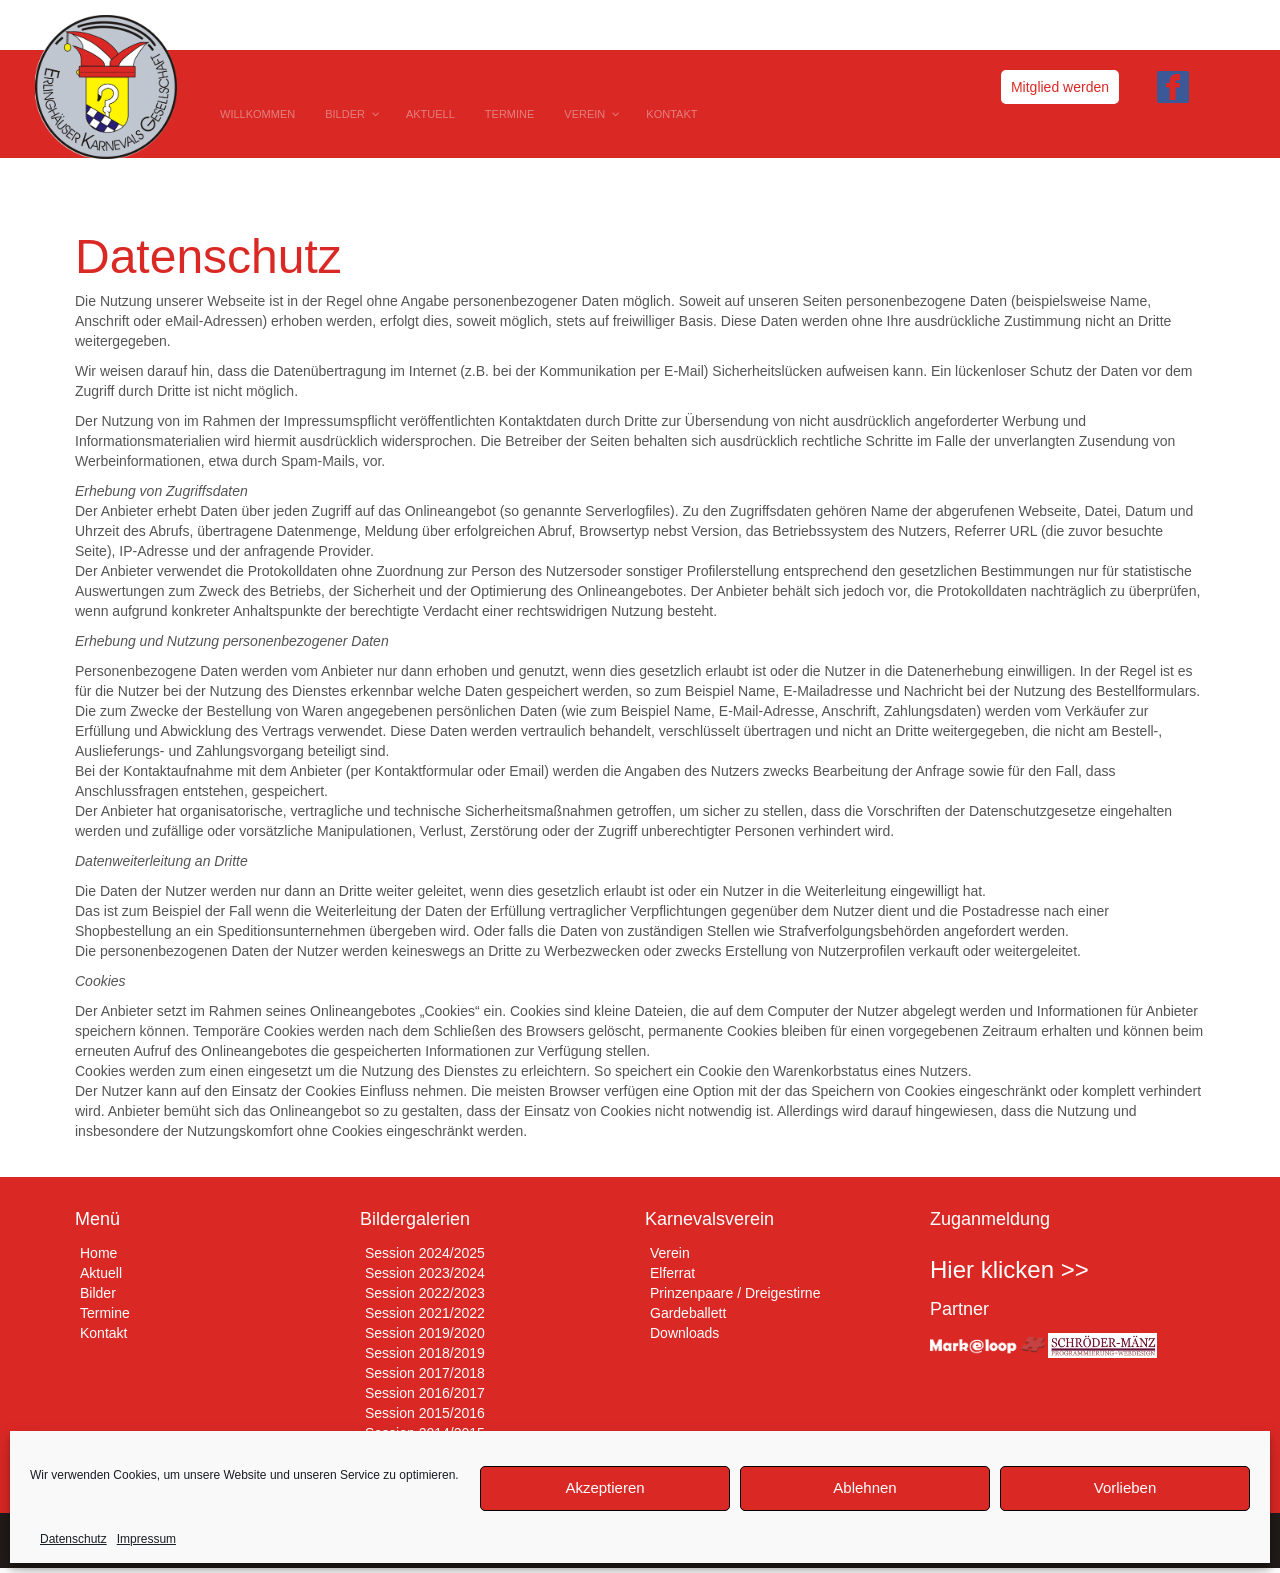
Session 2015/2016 (425, 1413)
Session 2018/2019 (425, 1353)
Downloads (684, 1333)
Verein (670, 1253)
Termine (105, 1313)
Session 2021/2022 (425, 1313)
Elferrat (672, 1273)
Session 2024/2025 (425, 1253)
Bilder (98, 1293)
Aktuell (101, 1273)
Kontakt (103, 1333)
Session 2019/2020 (425, 1333)
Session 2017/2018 (425, 1373)
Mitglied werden (1060, 87)
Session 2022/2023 (425, 1293)
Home (98, 1253)
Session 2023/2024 (425, 1273)
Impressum (146, 1539)
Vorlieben (1125, 1487)
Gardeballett (688, 1313)
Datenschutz (73, 1539)
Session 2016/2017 (425, 1393)
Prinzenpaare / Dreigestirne (735, 1293)
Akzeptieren (604, 1487)
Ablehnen (864, 1487)
